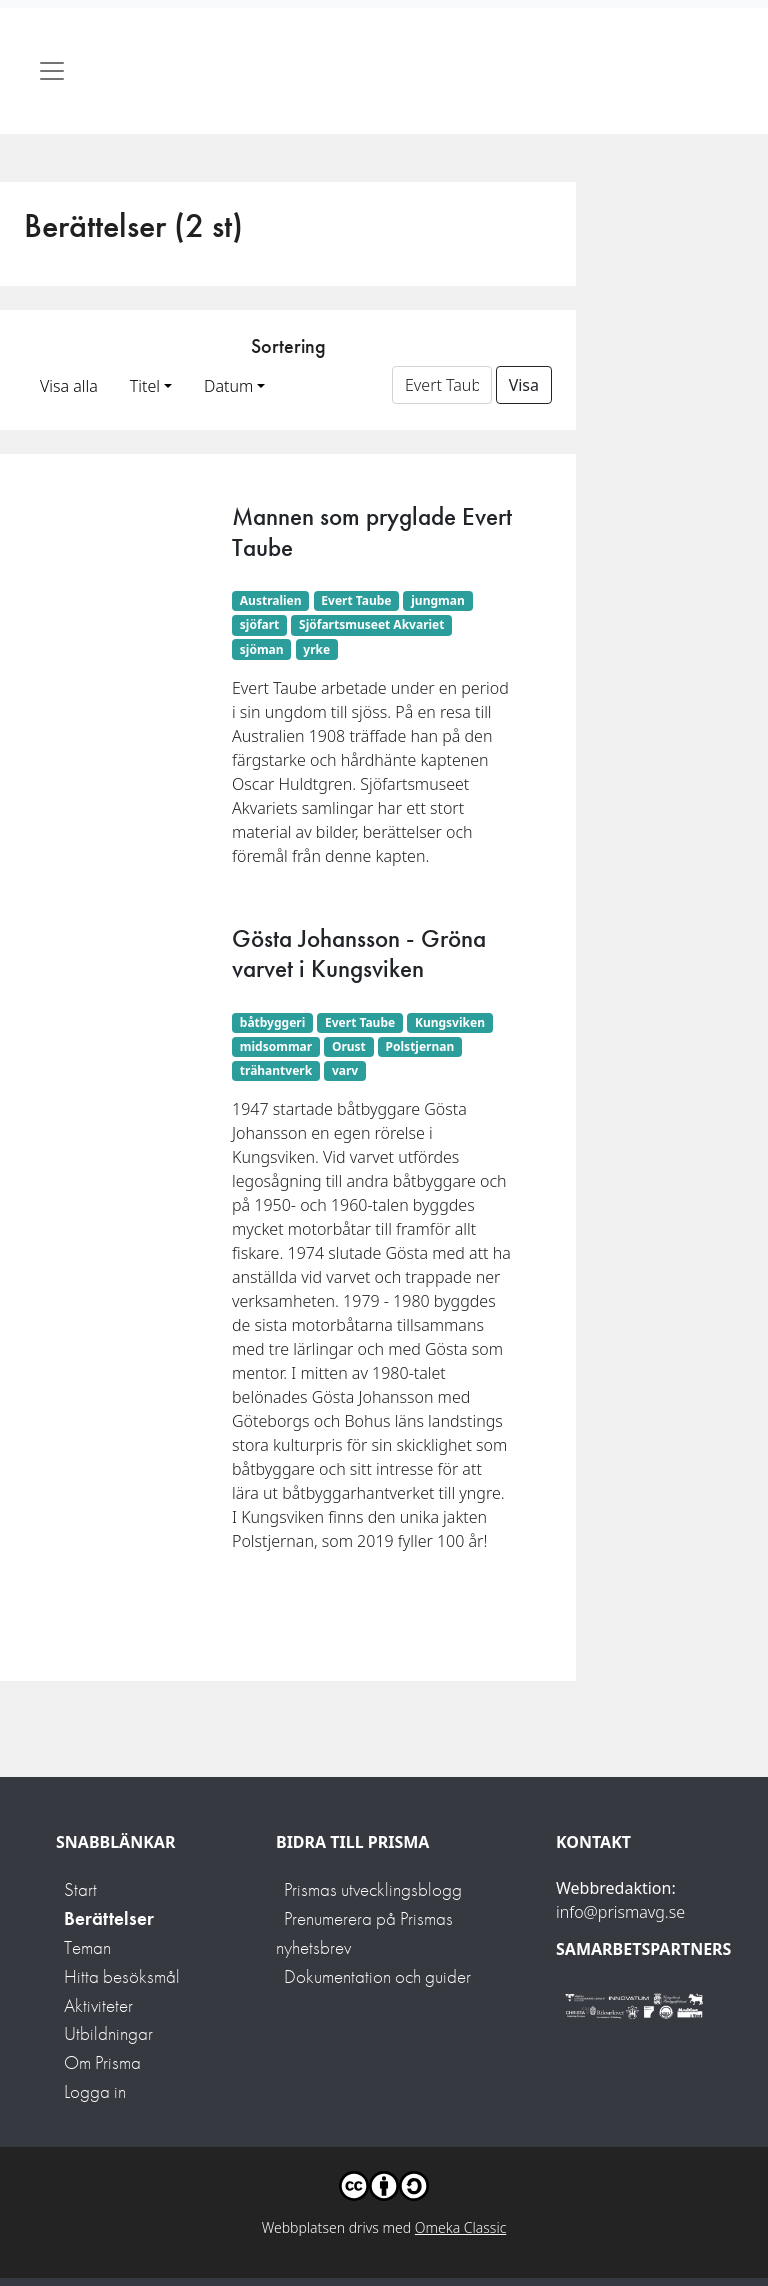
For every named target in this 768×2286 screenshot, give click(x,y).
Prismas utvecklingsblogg (373, 1889)
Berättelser (109, 1918)
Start (80, 1889)
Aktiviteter (98, 2005)
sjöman (262, 649)
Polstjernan (420, 1046)
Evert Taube (356, 600)
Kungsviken (450, 1022)
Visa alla (69, 386)
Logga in (95, 2091)
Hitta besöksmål (122, 1976)
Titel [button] (145, 386)
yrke (316, 649)
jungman (437, 600)
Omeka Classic (461, 2227)
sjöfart (260, 624)
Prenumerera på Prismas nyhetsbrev (364, 1933)
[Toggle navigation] (52, 71)
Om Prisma (102, 2062)
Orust (349, 1046)
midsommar (276, 1046)
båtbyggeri (272, 1022)
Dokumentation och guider (377, 1976)
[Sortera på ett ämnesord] (442, 385)
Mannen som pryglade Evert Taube (372, 531)
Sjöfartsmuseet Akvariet (371, 624)
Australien (271, 600)
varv (345, 1070)
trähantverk (276, 1070)
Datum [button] (228, 386)
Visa (524, 385)
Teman (87, 1947)
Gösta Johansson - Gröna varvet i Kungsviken (359, 953)
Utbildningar (108, 2033)
